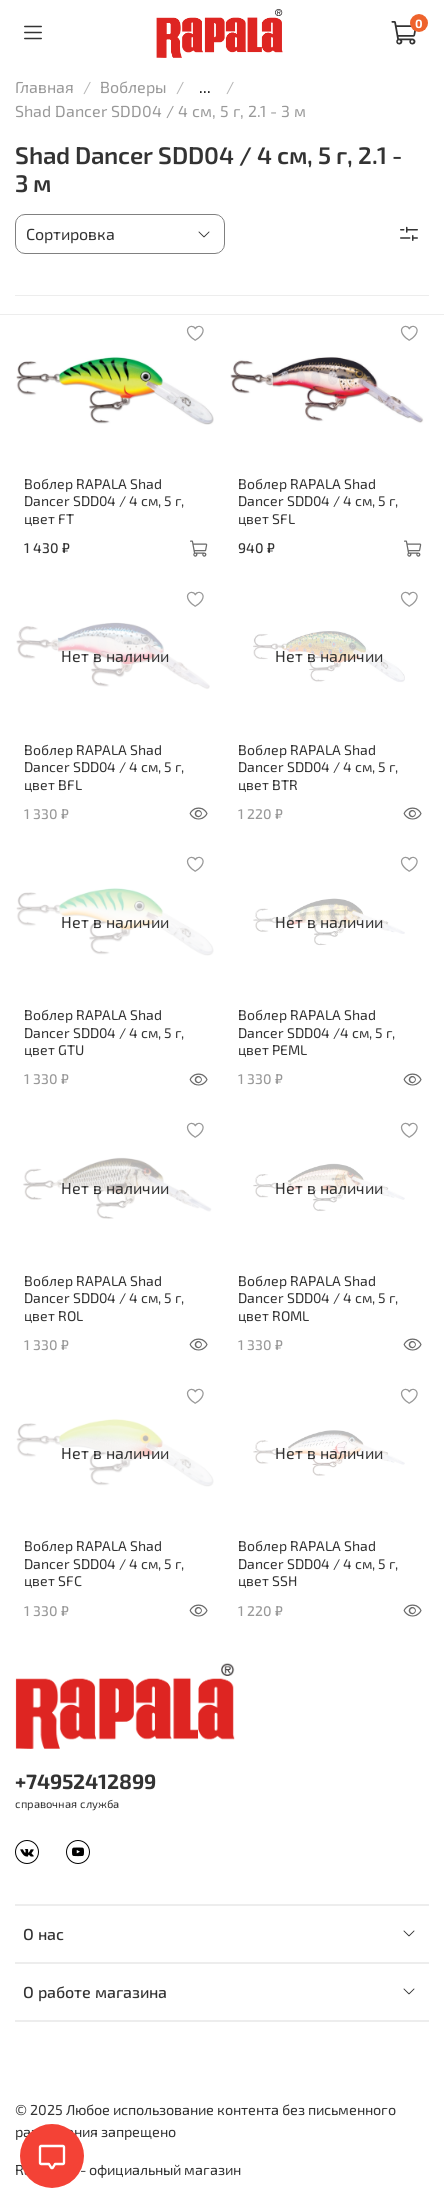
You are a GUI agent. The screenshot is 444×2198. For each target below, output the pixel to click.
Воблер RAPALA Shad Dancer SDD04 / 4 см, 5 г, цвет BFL (104, 767)
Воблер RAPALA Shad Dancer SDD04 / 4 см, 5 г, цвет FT (104, 501)
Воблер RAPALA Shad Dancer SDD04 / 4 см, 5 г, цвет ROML (318, 1298)
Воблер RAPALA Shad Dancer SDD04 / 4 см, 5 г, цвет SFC (104, 1563)
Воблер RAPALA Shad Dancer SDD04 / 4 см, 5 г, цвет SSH (318, 1563)
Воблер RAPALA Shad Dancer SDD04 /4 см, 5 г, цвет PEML (316, 1032)
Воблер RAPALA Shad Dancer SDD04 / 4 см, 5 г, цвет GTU (104, 1032)
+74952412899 (85, 1780)
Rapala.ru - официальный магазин (128, 2169)
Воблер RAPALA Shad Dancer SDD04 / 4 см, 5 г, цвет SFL (318, 501)
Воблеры (133, 86)
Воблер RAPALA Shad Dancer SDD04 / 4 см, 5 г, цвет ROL (104, 1298)
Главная (44, 86)
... (205, 87)
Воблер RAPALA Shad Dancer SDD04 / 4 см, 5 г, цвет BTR (318, 767)
